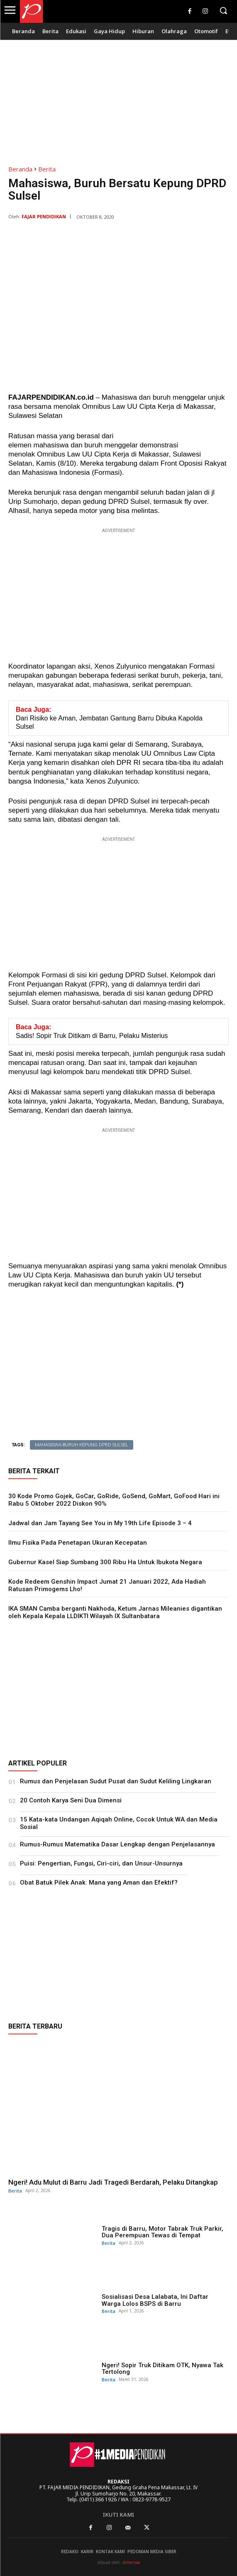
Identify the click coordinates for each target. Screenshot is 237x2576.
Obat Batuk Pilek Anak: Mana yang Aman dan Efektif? (99, 1882)
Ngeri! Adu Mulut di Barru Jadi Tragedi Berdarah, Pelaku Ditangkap (113, 2182)
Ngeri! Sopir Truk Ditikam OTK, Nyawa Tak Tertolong (162, 2368)
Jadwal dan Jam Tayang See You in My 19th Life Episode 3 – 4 (100, 1523)
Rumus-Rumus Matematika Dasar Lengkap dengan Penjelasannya (117, 1844)
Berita (47, 169)
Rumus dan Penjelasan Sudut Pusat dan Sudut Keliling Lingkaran (115, 1781)
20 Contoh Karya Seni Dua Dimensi (71, 1800)
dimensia (131, 2562)
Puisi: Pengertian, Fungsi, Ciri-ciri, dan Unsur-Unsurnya (101, 1863)
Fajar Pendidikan (44, 216)
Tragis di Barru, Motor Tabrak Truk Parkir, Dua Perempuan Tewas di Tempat (162, 2232)
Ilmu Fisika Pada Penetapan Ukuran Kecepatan (77, 1542)
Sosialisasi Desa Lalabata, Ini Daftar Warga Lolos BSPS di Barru (155, 2300)
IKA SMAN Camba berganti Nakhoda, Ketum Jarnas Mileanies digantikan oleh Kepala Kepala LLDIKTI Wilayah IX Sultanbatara (115, 1612)
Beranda (20, 169)
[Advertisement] (118, 98)
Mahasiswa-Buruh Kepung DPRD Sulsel (81, 1445)
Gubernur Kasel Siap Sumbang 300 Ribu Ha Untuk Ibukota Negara (105, 1562)
